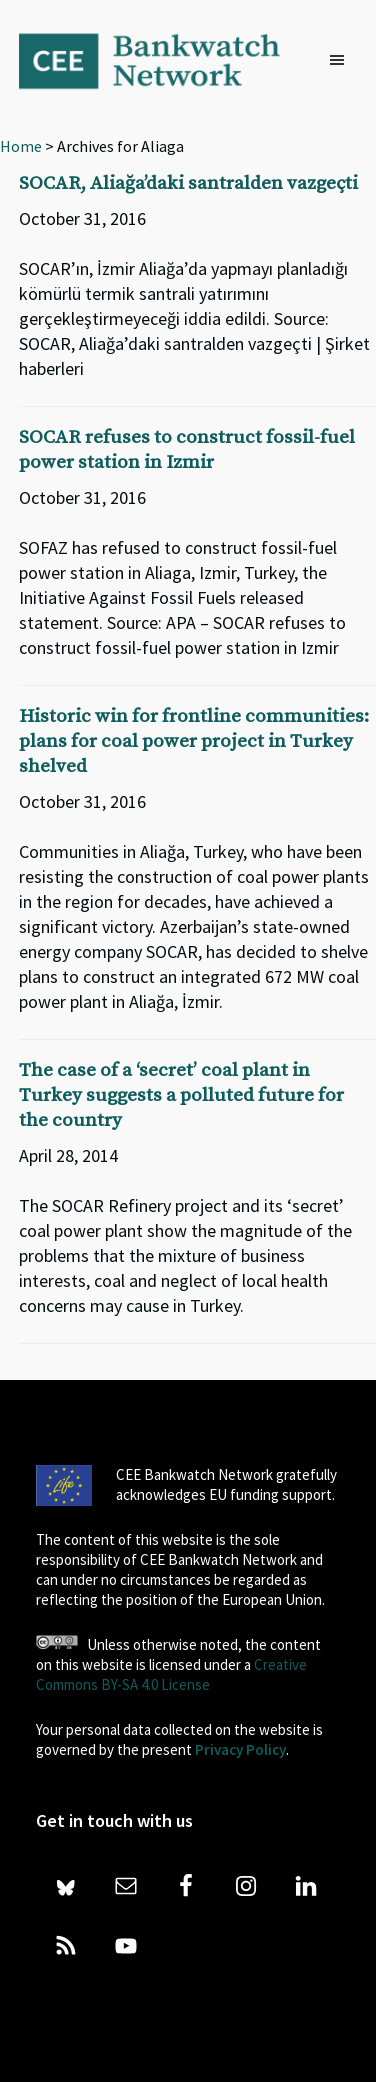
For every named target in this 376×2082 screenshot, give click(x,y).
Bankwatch (163, 60)
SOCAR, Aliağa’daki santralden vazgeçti (188, 183)
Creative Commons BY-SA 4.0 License (171, 1674)
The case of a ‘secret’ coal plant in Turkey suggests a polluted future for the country (181, 1095)
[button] (342, 61)
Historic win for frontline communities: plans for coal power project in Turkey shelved (194, 741)
